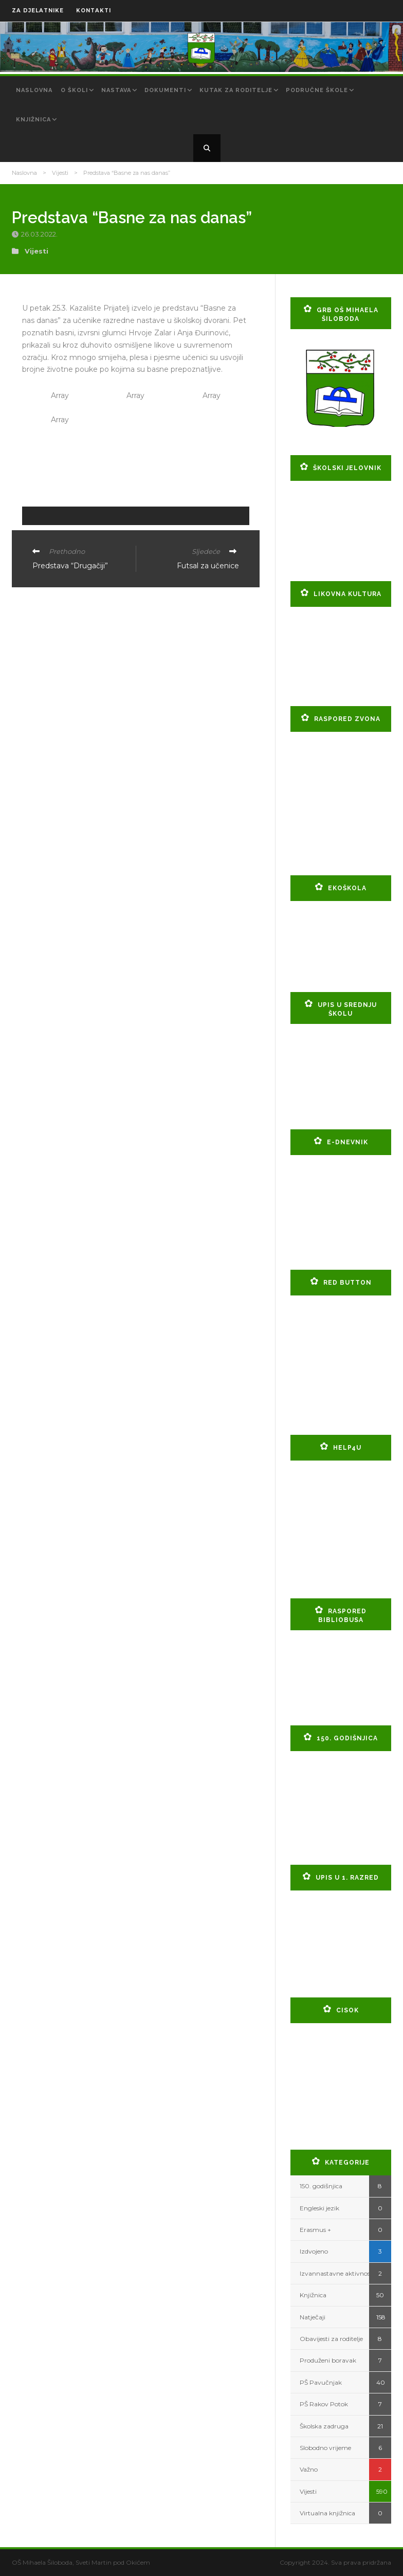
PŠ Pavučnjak (321, 2382)
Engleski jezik (319, 2208)
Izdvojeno (314, 2251)
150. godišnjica (321, 2186)
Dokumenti (165, 90)
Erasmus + (315, 2229)
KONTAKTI (93, 10)
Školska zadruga (324, 2426)
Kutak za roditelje (235, 90)
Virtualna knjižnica (327, 2513)
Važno (309, 2469)
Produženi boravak (328, 2360)
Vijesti (60, 172)
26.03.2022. (40, 234)
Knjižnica (33, 119)
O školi (74, 90)
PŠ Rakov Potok (324, 2404)
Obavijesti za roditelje (331, 2339)
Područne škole (317, 90)
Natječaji (312, 2317)
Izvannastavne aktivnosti (337, 2273)
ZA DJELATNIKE (38, 10)
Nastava (116, 90)
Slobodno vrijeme (325, 2448)
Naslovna (34, 90)
